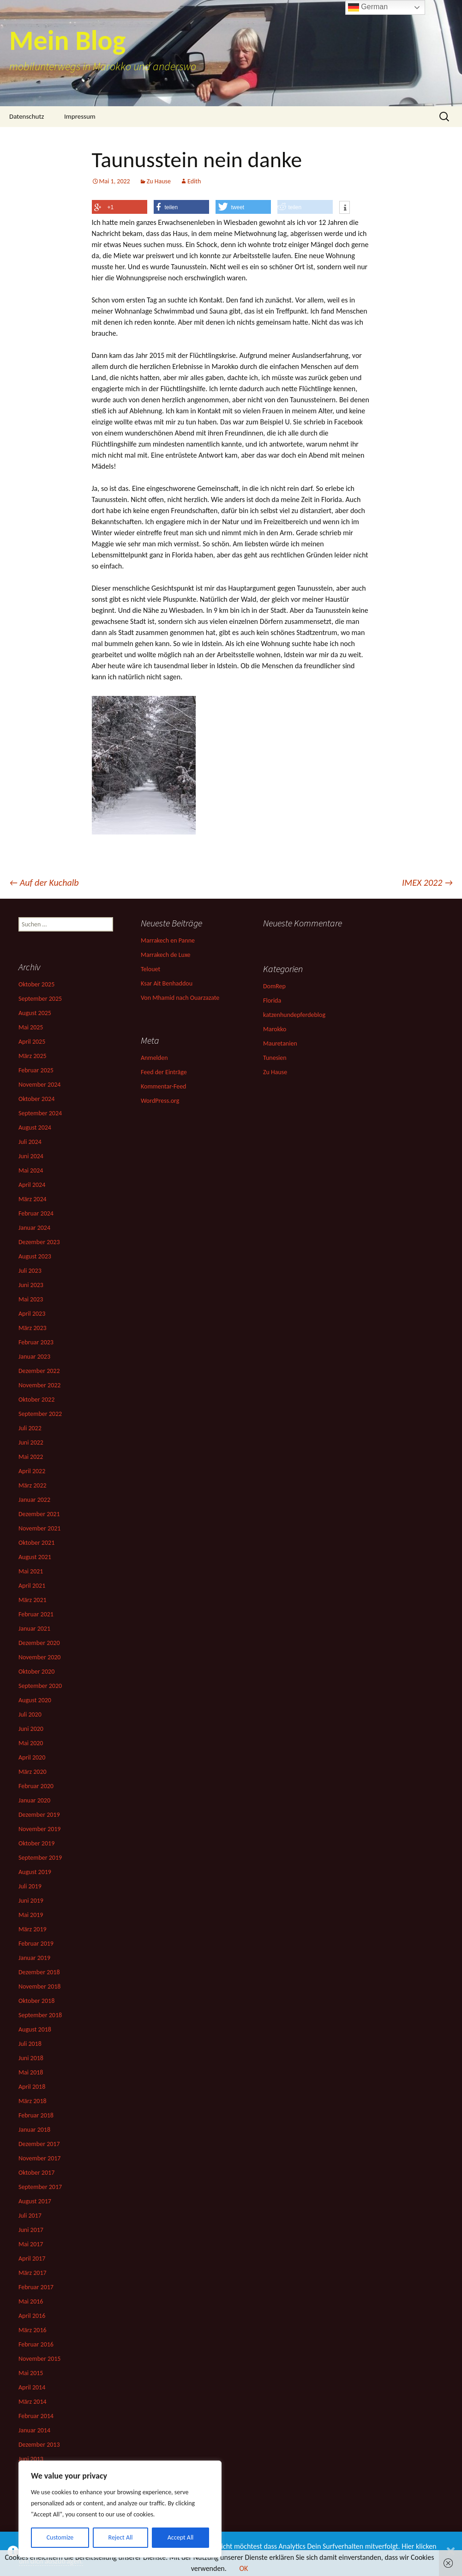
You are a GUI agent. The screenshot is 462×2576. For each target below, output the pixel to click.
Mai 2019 (30, 1915)
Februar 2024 (36, 1213)
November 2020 (39, 1657)
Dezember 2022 (39, 1371)
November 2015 (39, 2359)
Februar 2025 (36, 1070)
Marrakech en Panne (168, 940)
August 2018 (34, 2029)
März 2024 (32, 1199)
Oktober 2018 (36, 2001)
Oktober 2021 (36, 1543)
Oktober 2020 (36, 1671)
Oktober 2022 (36, 1399)
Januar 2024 (34, 1228)
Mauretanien (280, 1043)
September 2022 (40, 1414)
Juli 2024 (30, 1142)
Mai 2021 (30, 1571)
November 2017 (39, 2158)
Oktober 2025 (36, 984)
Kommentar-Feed (163, 1086)
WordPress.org (160, 1101)
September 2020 (40, 1686)
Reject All (120, 2537)
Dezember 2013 (39, 2445)
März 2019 (32, 1929)
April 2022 (31, 1471)
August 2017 (34, 2201)
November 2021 (39, 1528)
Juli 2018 (30, 2044)
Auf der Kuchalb (44, 882)
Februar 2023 (36, 1342)
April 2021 (31, 1586)
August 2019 (34, 1872)
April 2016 (31, 2316)
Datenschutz (26, 116)
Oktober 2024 (36, 1099)
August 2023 (34, 1256)
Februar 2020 (36, 1786)
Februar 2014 (36, 2416)
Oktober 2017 (36, 2173)
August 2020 (34, 1700)
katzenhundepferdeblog (294, 1015)
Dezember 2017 (39, 2144)
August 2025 (34, 1013)
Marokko (274, 1029)
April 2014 (31, 2387)
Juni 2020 (30, 1729)
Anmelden (154, 1058)
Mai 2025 (30, 1027)
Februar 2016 (36, 2344)
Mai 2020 (30, 1743)
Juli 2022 (30, 1428)
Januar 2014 (34, 2430)
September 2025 (40, 999)
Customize (60, 2537)
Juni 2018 (30, 2058)
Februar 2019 (36, 1943)
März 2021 (32, 1600)
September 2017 (40, 2187)
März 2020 (32, 1772)
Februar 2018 (36, 2115)
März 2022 (32, 1485)
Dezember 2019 (39, 1815)
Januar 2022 (34, 1500)
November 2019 (39, 1829)
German (368, 7)
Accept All (181, 2537)
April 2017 (31, 2258)
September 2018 (40, 2015)
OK (243, 2568)
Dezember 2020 (39, 1643)
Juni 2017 (30, 2230)
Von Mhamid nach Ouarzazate (180, 998)
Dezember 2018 (39, 1972)
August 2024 (34, 1127)
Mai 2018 (30, 2072)
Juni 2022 (30, 1442)
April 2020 (31, 1757)
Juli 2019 (30, 1886)
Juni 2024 (30, 1156)
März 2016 (32, 2330)
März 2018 (32, 2101)
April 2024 (31, 1185)
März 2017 (32, 2273)
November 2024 (39, 1084)
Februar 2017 (36, 2287)
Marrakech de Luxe (166, 955)
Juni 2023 (30, 1285)
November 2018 (39, 1986)
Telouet (150, 969)
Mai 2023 (30, 1299)
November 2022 (39, 1385)
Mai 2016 (30, 2301)
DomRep (274, 986)
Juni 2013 (30, 2459)
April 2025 (31, 1042)
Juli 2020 (30, 1714)
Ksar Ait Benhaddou (166, 983)
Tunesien (275, 1058)
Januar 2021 (34, 1629)
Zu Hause (159, 181)
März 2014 (32, 2402)
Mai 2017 (30, 2244)
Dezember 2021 (39, 1514)
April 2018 (31, 2087)
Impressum (80, 116)
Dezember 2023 (39, 1242)
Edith (194, 181)
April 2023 (31, 1314)
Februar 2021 (36, 1614)
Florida (272, 1000)
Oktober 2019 (36, 1843)
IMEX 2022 (427, 882)
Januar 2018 (34, 2130)
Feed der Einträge (164, 1072)
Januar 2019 (34, 1958)
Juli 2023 (30, 1271)
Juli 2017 (30, 2215)
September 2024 (40, 1113)
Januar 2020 (34, 1800)
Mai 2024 (30, 1170)
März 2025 (32, 1056)
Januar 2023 (34, 1357)
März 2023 (32, 1328)
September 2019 (40, 1858)
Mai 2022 (30, 1457)
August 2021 (34, 1557)
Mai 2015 (30, 2373)
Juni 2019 (30, 1901)
